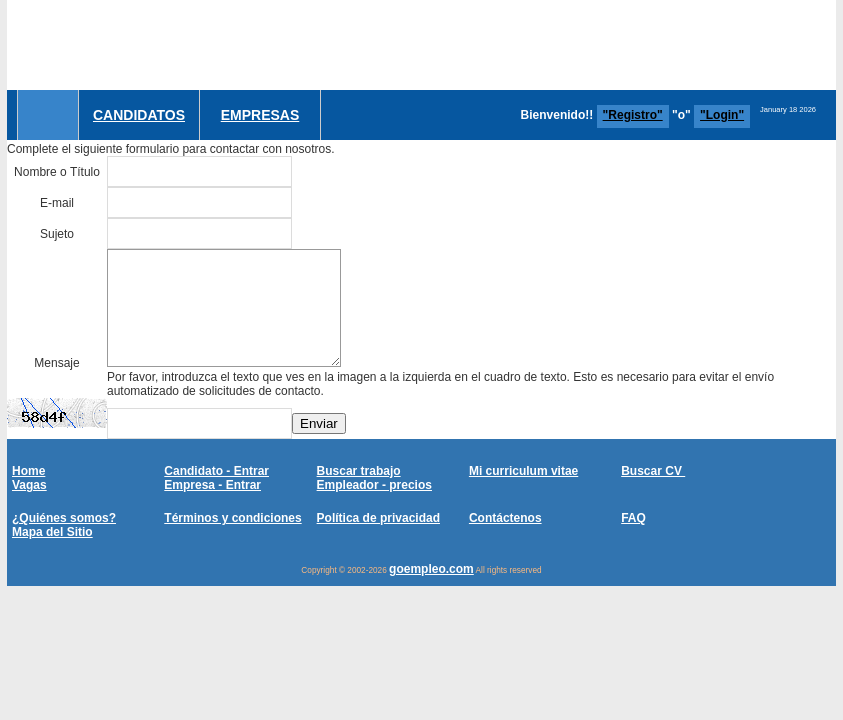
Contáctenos (505, 518)
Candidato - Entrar (216, 471)
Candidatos (139, 115)
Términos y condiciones (232, 518)
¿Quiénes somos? (64, 518)
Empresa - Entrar (212, 485)
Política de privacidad (378, 518)
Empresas (260, 115)
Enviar (319, 423)
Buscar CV (653, 471)
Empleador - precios (374, 485)
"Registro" (633, 115)
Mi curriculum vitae (523, 471)
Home (28, 471)
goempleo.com (431, 569)
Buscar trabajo (359, 471)
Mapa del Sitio (52, 532)
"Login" (722, 115)
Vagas (29, 485)
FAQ (633, 518)
